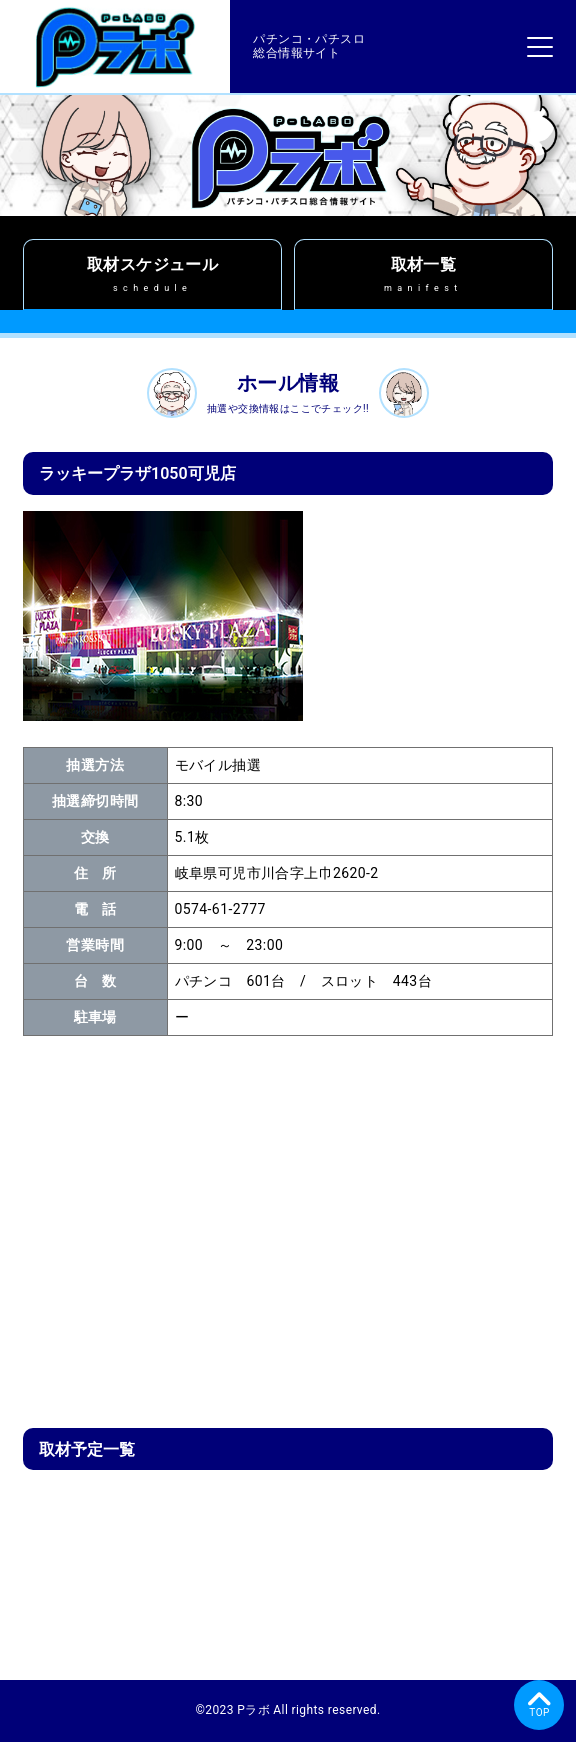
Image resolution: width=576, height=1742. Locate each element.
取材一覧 (423, 274)
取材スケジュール (152, 274)
